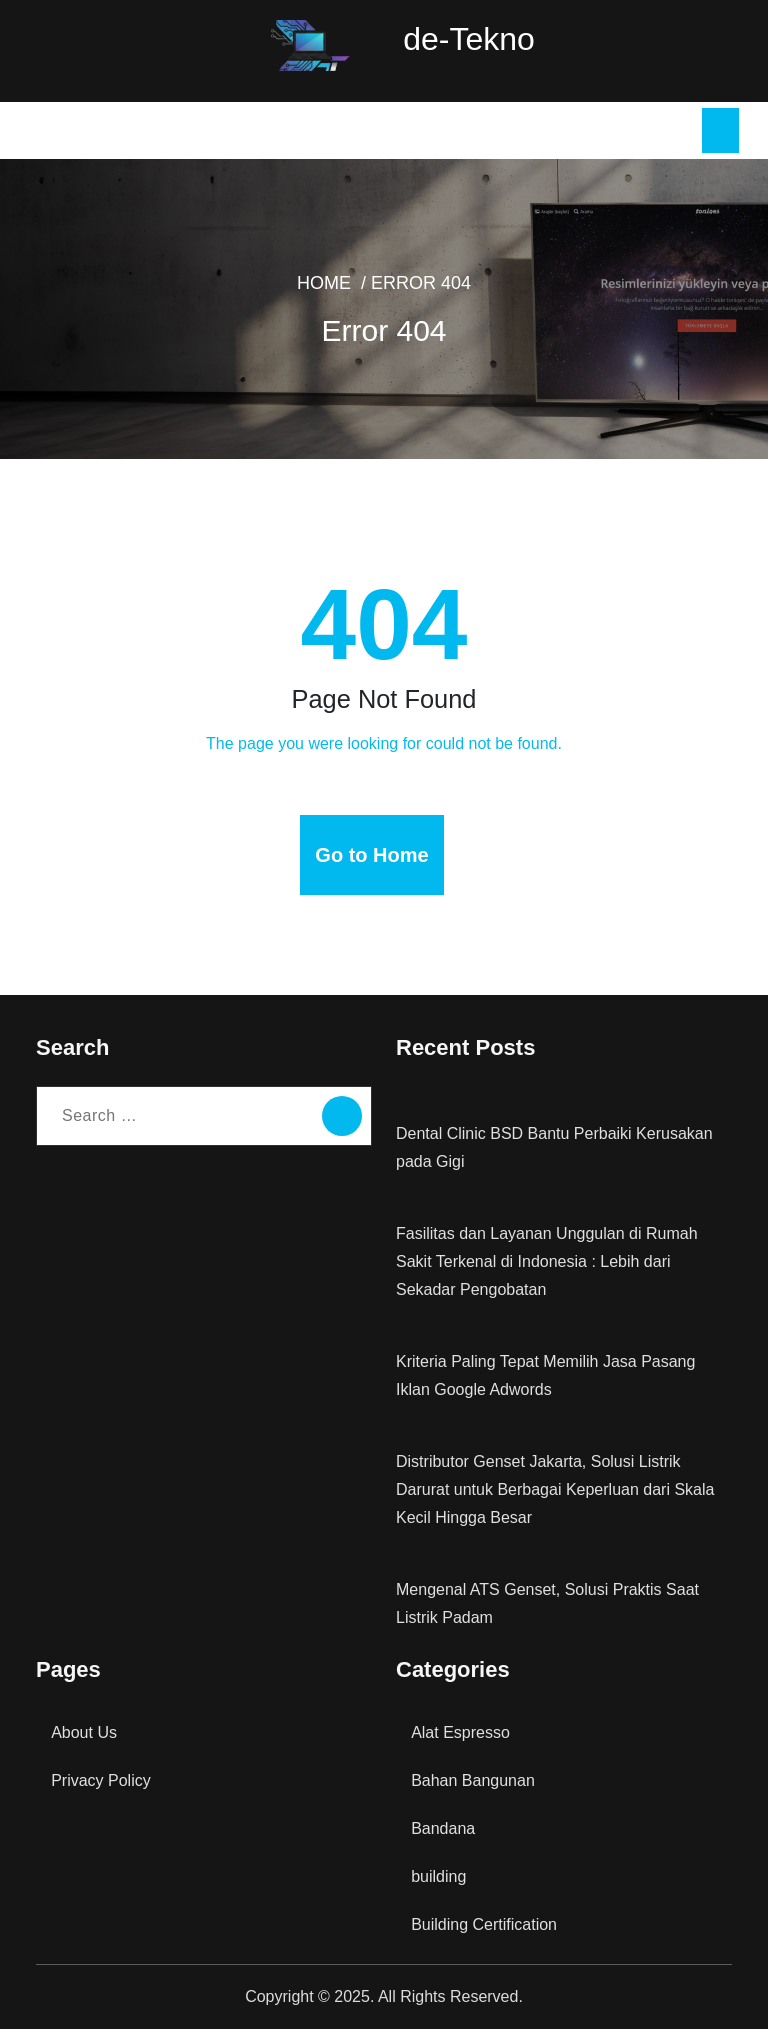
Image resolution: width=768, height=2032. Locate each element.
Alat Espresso (459, 1735)
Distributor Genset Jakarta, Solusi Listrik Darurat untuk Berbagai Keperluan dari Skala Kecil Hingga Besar (553, 1492)
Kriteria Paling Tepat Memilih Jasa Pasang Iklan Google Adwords (546, 1378)
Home (330, 286)
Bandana (443, 1831)
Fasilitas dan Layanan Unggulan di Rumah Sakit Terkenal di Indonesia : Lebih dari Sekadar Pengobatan (563, 1264)
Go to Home (372, 858)
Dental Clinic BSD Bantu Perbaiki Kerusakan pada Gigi (551, 1150)
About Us (83, 1735)
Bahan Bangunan (472, 1783)
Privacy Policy (100, 1783)
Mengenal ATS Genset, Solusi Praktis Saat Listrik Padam (544, 1606)
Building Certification (484, 1927)
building (439, 1879)
